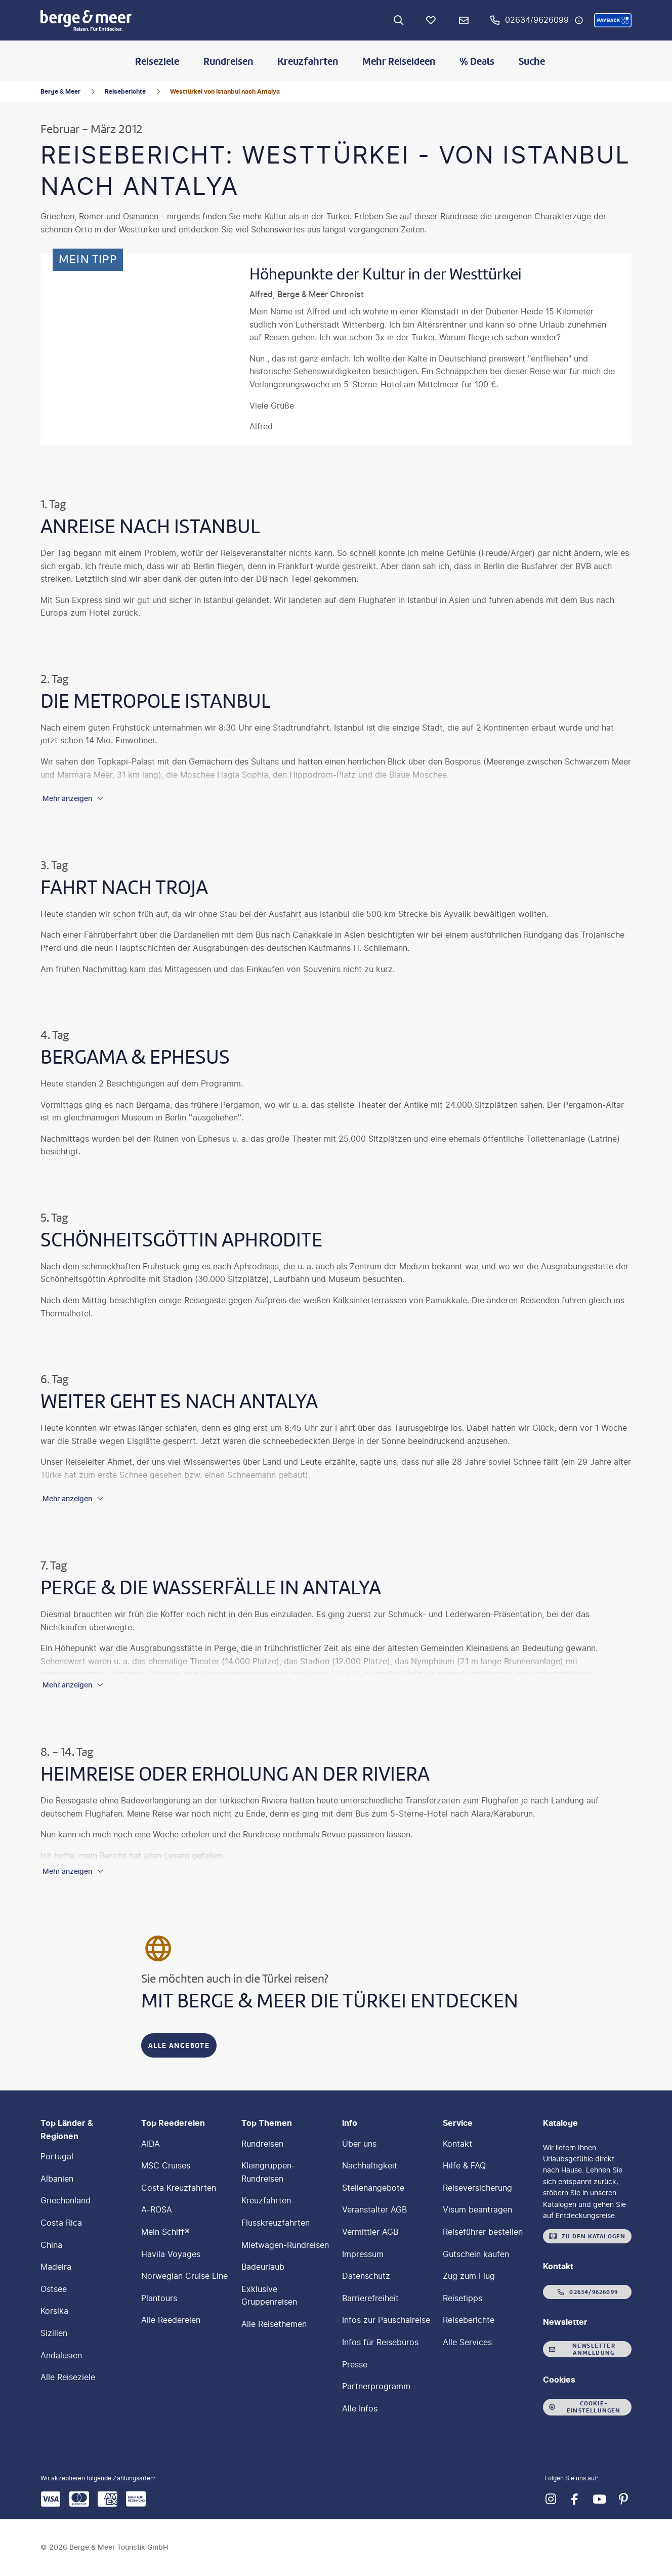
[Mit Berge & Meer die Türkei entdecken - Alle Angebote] (179, 2045)
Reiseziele (157, 61)
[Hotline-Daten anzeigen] (579, 20)
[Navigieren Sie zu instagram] (550, 2499)
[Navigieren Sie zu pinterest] (623, 2499)
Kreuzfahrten (307, 61)
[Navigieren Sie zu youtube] (599, 2499)
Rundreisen (228, 61)
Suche (532, 61)
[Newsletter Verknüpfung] (463, 20)
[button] (613, 20)
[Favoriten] (431, 20)
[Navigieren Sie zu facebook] (575, 2499)
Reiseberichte (125, 91)
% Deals (476, 61)
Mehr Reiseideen (398, 61)
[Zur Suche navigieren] (399, 20)
